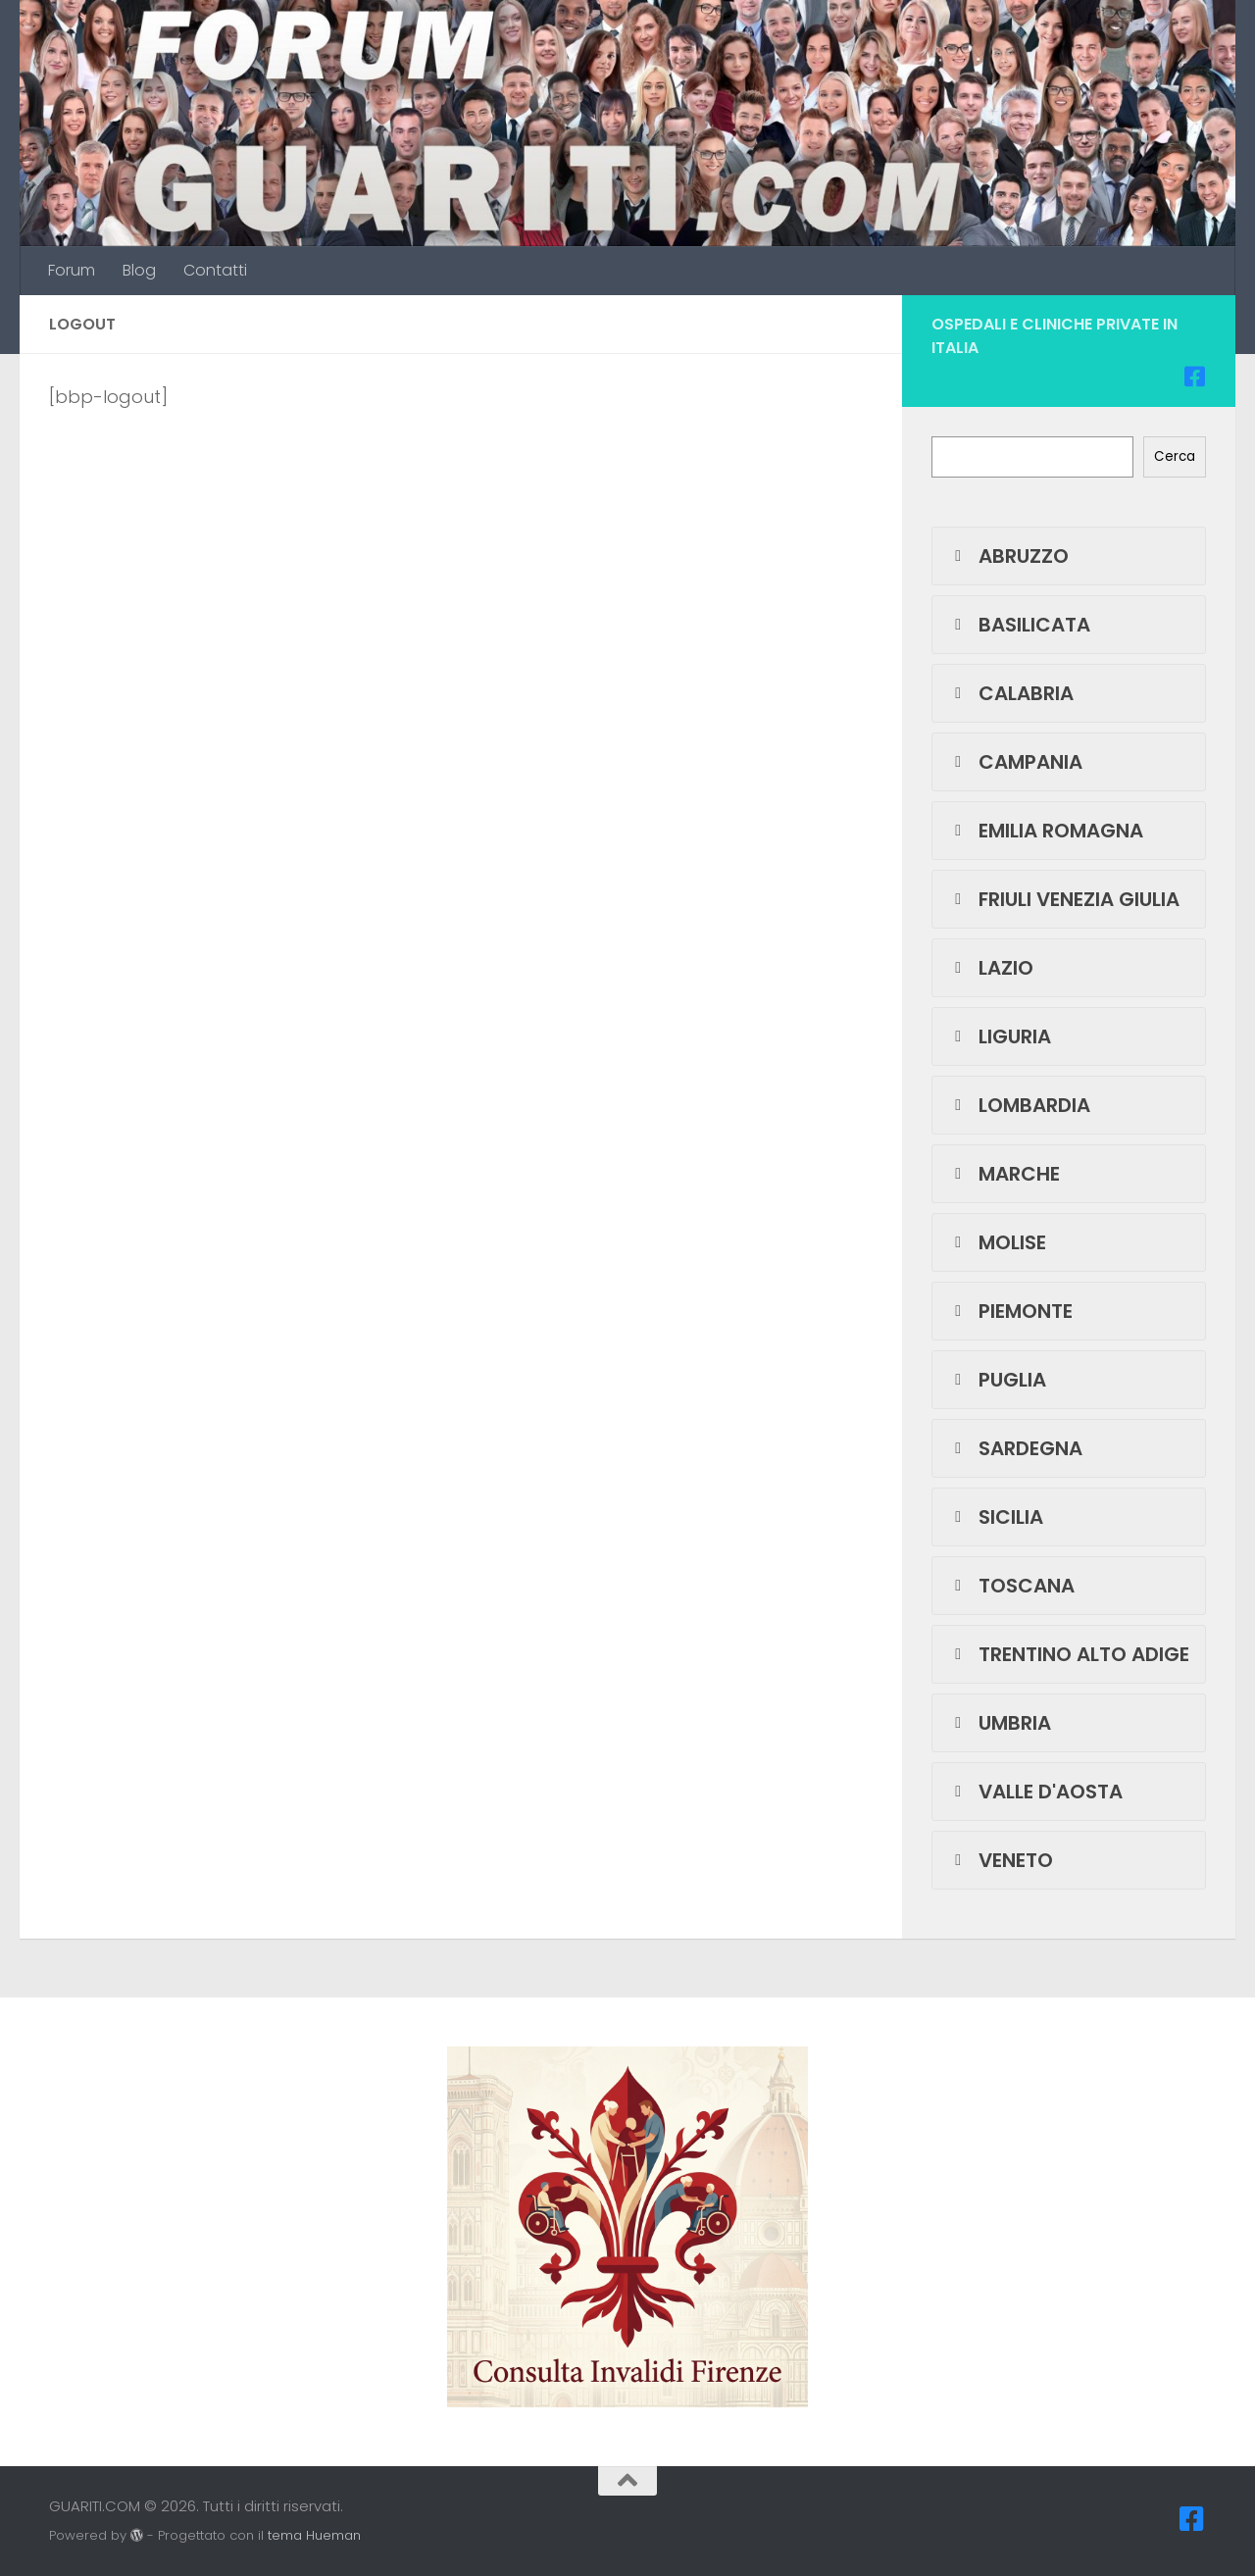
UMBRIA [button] (999, 1723)
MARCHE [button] (1003, 1173)
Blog (139, 270)
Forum (71, 270)
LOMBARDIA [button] (1018, 1105)
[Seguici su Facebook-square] (1194, 376)
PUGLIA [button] (996, 1379)
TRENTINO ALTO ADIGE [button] (1068, 1654)
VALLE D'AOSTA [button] (1035, 1791)
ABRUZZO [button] (1008, 556)
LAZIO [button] (990, 968)
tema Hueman (314, 2535)
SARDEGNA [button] (1014, 1448)
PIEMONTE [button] (1010, 1311)
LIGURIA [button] (999, 1036)
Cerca (1174, 456)
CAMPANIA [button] (1014, 762)
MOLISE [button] (996, 1242)
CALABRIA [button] (1010, 693)
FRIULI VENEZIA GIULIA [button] (1063, 899)
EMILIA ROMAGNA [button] (1045, 830)
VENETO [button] (1000, 1860)
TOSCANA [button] (1011, 1585)
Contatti (215, 270)
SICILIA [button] (995, 1517)
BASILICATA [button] (1018, 624)
